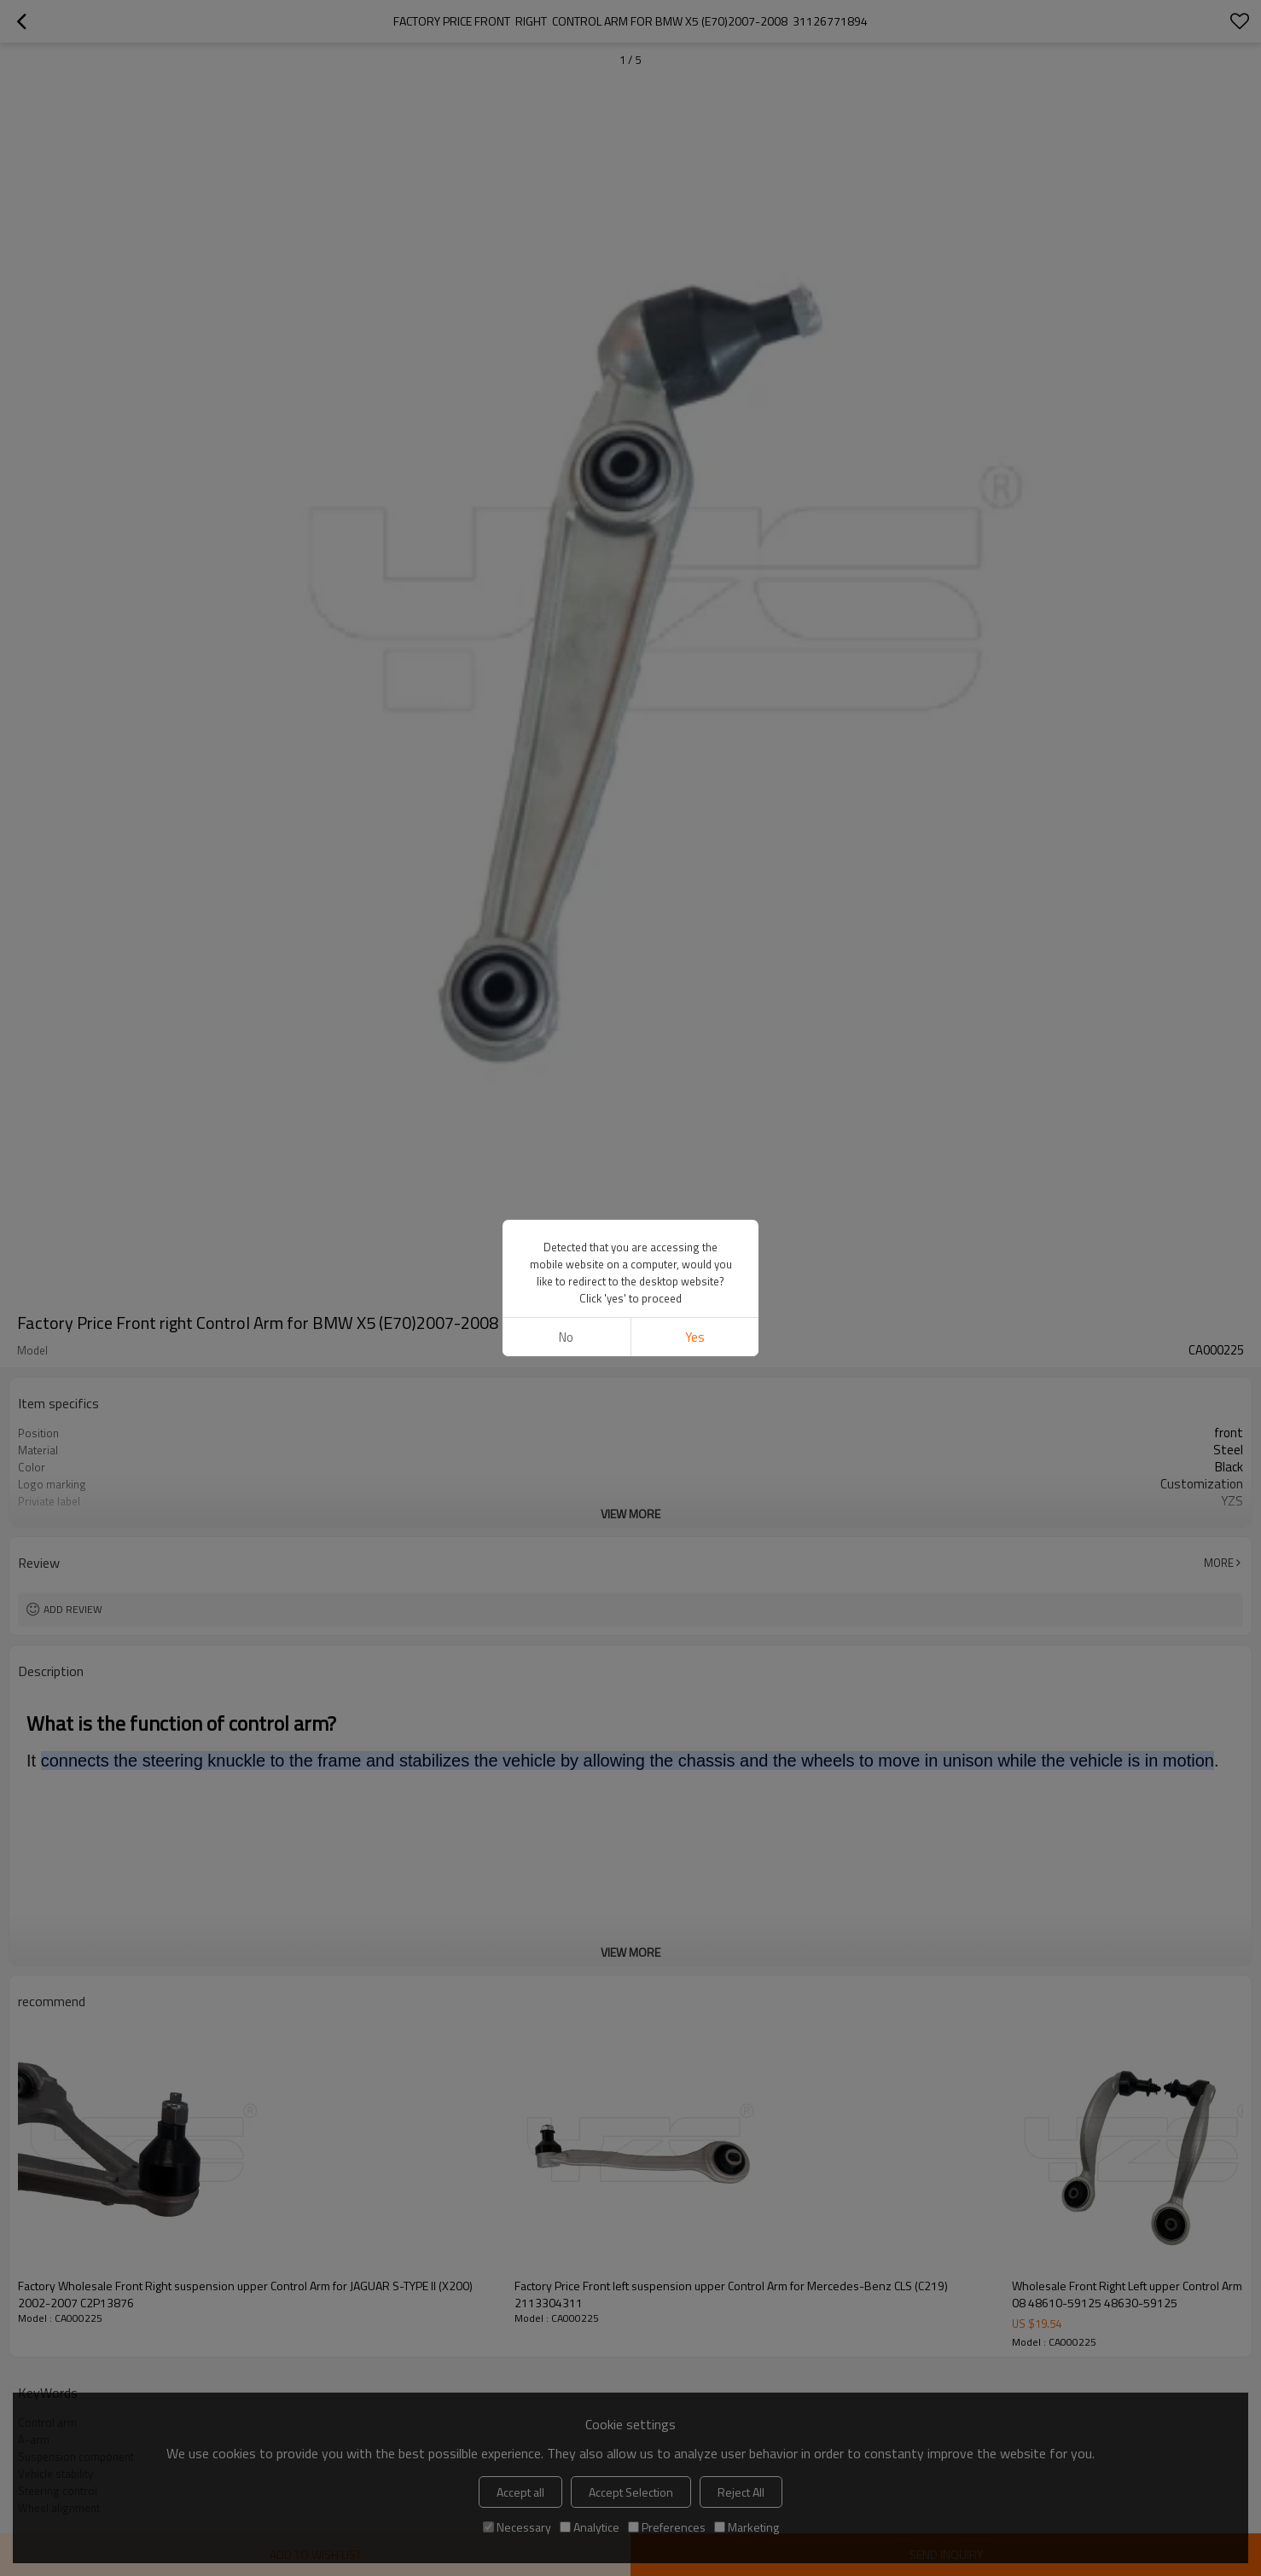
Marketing (746, 2527)
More (1219, 1562)
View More (630, 1514)
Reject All (741, 2492)
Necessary (517, 2527)
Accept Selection (631, 2492)
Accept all (520, 2492)
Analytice (589, 2527)
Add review (73, 1609)
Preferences (667, 2527)
